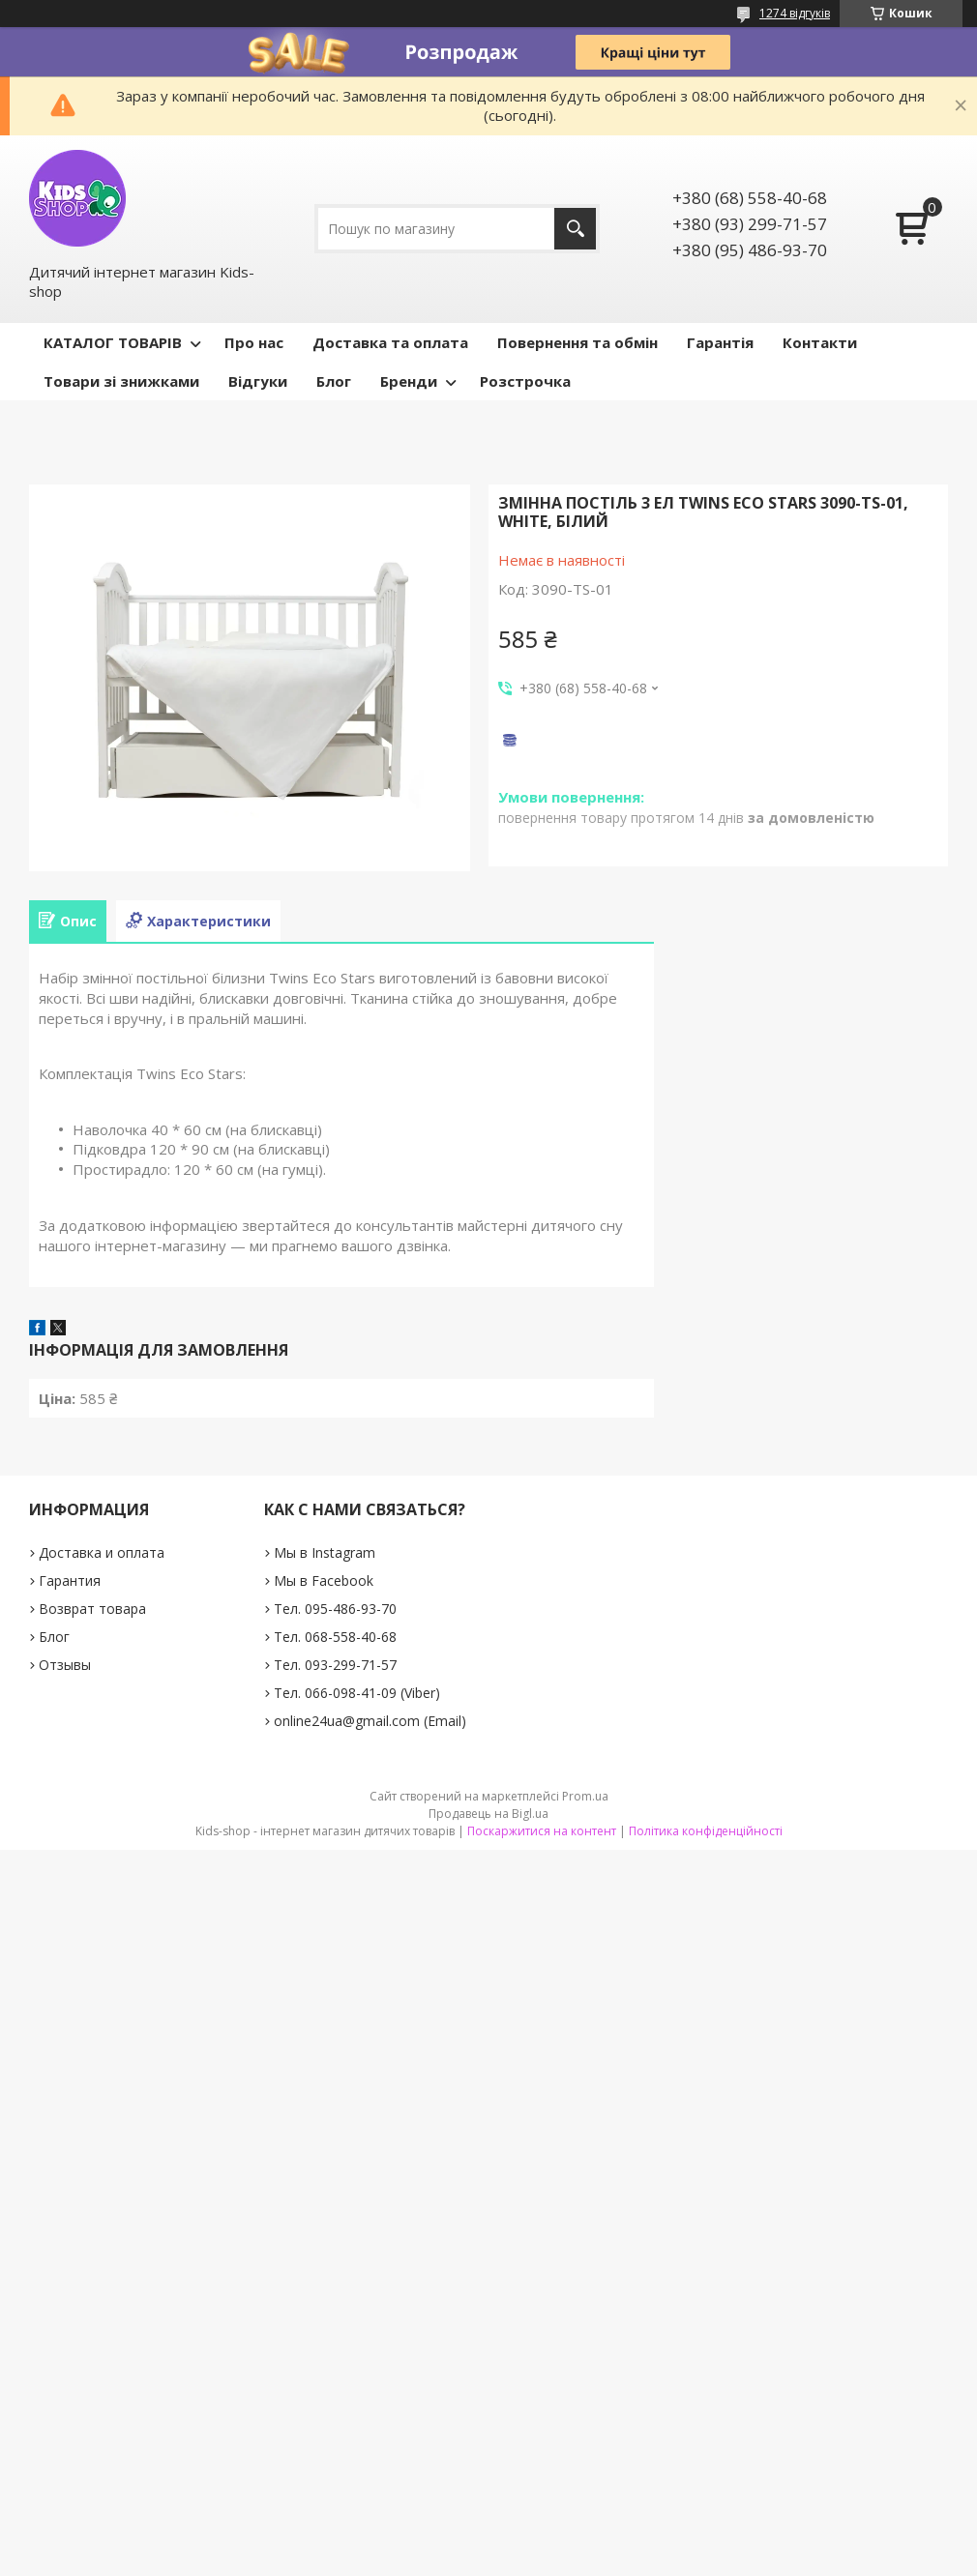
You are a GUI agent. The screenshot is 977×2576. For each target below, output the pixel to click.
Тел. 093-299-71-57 (335, 1664)
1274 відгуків (794, 13)
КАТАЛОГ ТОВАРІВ (113, 342)
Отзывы (65, 1664)
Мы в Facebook (323, 1580)
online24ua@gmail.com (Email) (370, 1721)
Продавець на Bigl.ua (488, 1813)
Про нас (253, 342)
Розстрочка (525, 381)
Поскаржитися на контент (541, 1831)
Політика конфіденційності (706, 1831)
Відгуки (257, 381)
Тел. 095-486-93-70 (335, 1608)
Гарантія (720, 342)
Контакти (820, 342)
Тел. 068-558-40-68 (335, 1636)
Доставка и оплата (101, 1552)
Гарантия (70, 1580)
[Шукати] (575, 228)
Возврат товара (92, 1608)
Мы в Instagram (324, 1552)
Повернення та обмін (577, 342)
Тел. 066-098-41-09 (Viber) (357, 1692)
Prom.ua (585, 1796)
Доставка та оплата (390, 342)
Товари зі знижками (121, 381)
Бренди (408, 381)
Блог (333, 381)
